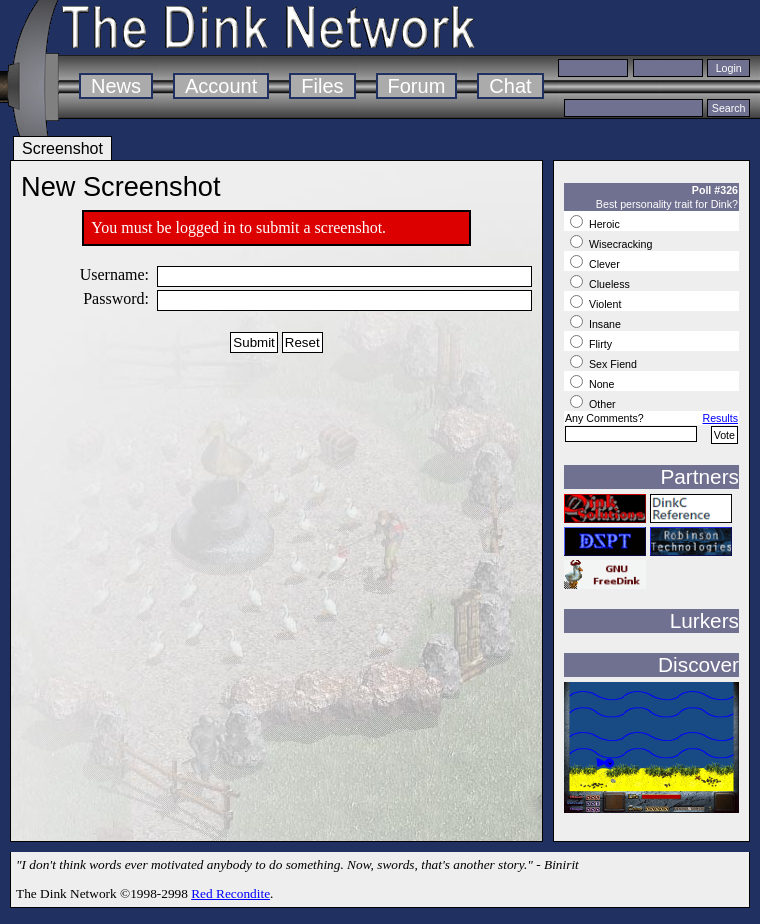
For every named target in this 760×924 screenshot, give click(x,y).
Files (322, 86)
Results (720, 418)
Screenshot (62, 148)
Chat (510, 86)
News (116, 86)
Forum (417, 86)
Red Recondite (230, 893)
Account (221, 86)
